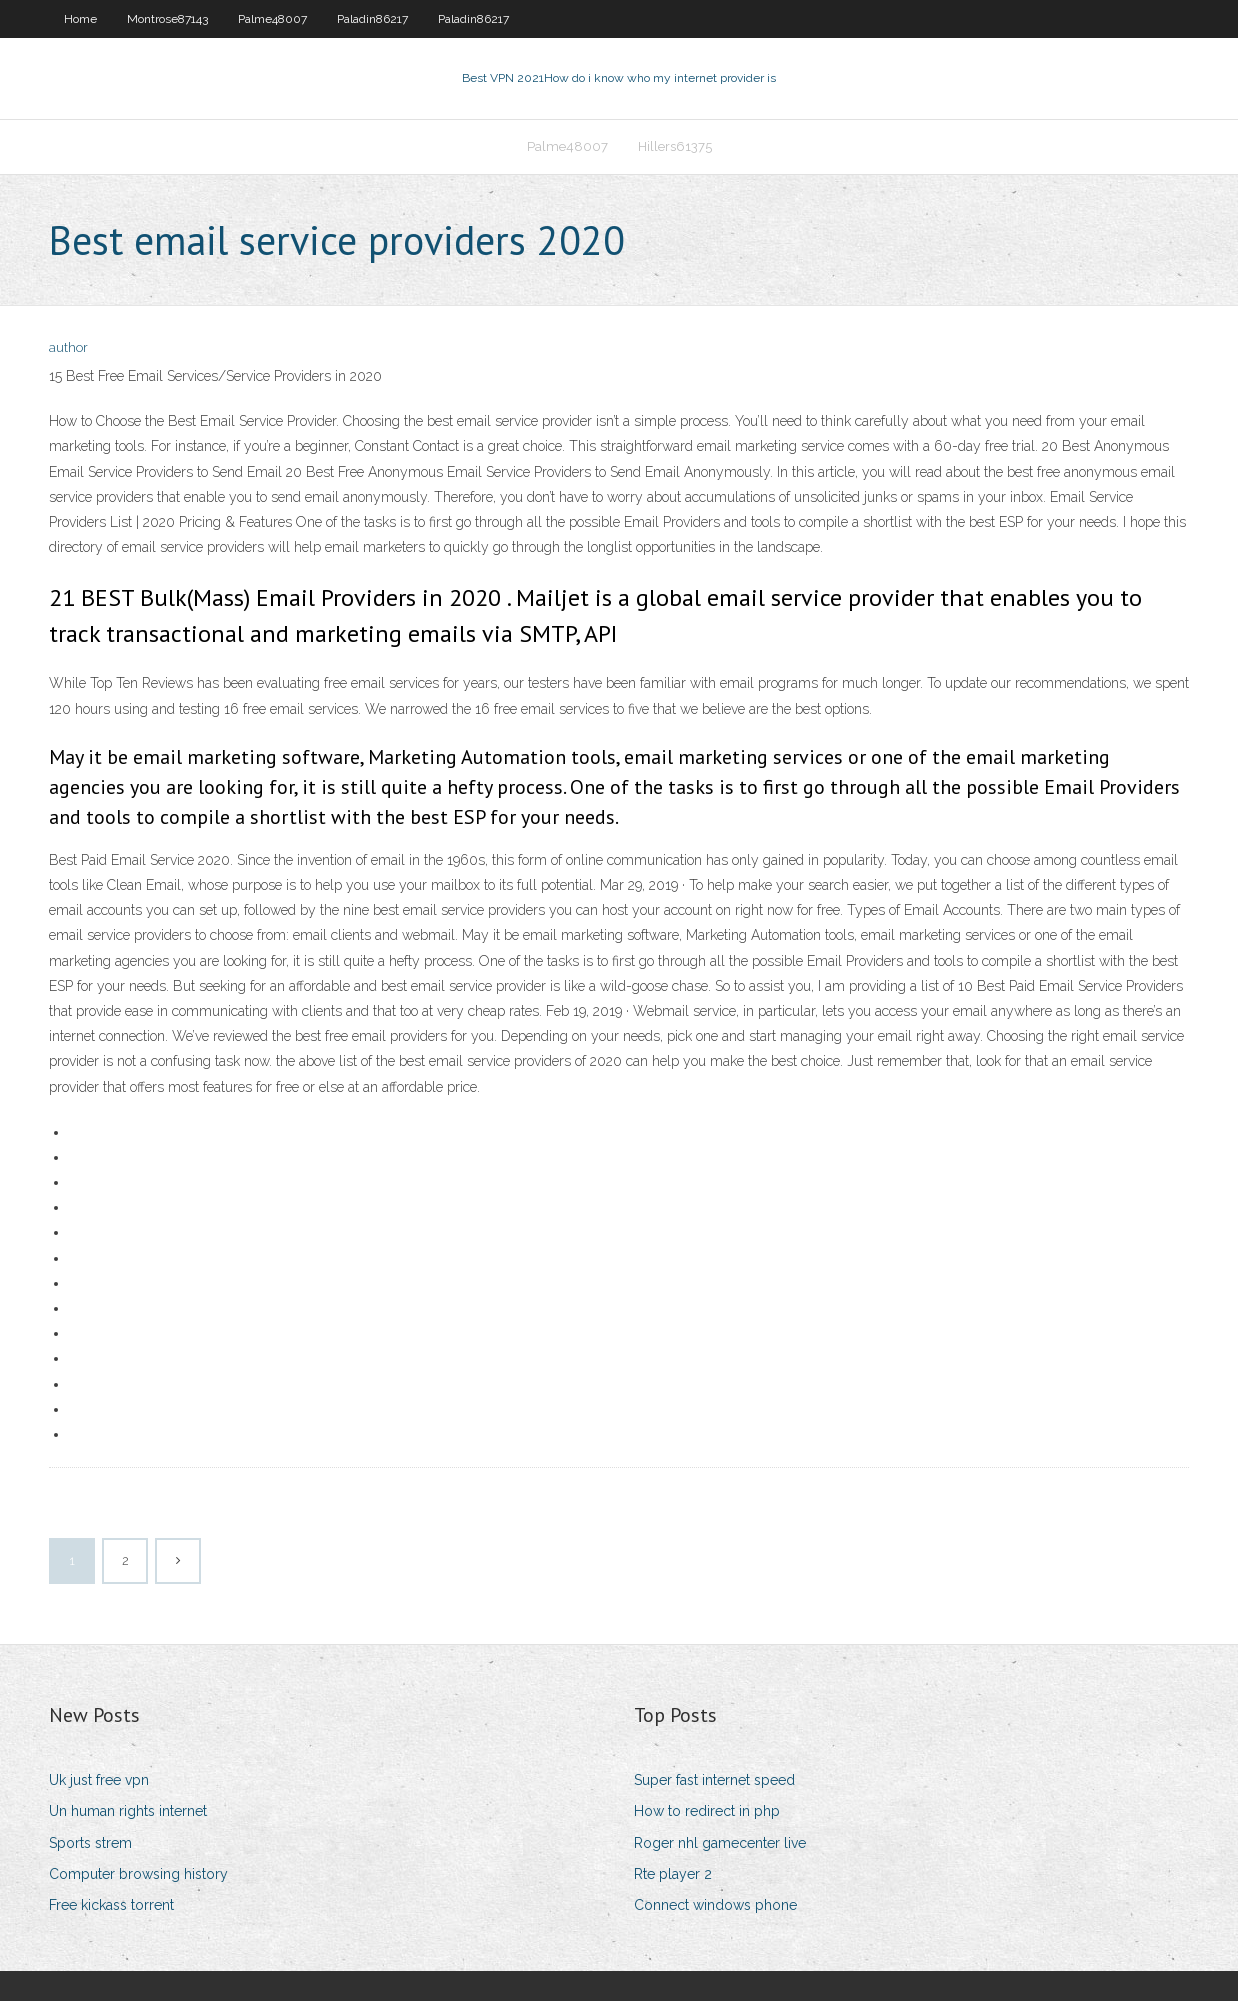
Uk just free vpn (99, 1780)
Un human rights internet (128, 1811)
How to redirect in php (707, 1811)
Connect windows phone (715, 1905)
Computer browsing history (138, 1874)
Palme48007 (272, 19)
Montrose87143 (167, 19)
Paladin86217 (372, 19)
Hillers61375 (675, 146)
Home (80, 19)
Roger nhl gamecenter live (720, 1843)
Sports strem (90, 1843)
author (68, 347)
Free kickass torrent (111, 1905)
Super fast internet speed (714, 1780)
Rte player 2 (673, 1874)
